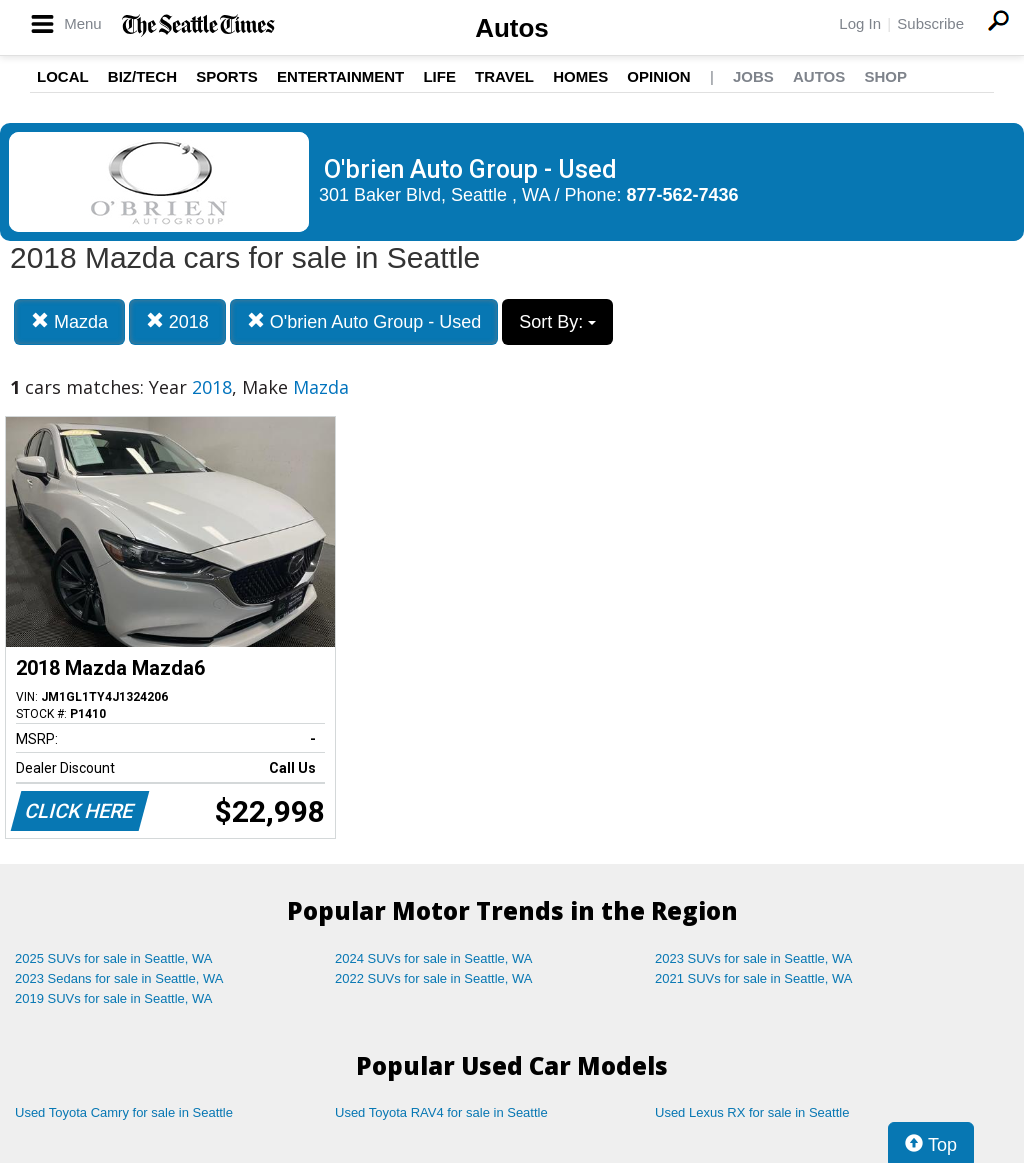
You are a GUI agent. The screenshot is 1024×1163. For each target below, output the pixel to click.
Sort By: (557, 322)
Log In (860, 23)
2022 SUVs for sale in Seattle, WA (434, 978)
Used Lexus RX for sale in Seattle (752, 1112)
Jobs (753, 76)
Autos (512, 28)
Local (63, 76)
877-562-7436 (683, 195)
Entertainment (340, 76)
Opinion (658, 76)
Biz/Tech (142, 76)
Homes (580, 76)
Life (439, 76)
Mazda (69, 321)
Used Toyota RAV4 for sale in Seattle (441, 1112)
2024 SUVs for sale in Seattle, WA (434, 958)
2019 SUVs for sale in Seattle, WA (114, 998)
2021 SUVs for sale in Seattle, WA (754, 978)
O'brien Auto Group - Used (364, 321)
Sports (227, 76)
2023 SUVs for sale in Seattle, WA (754, 958)
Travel (504, 76)
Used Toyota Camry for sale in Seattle (124, 1112)
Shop (885, 76)
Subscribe (930, 23)
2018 (177, 321)
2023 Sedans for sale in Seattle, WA (119, 978)
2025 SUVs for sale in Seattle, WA (114, 958)
